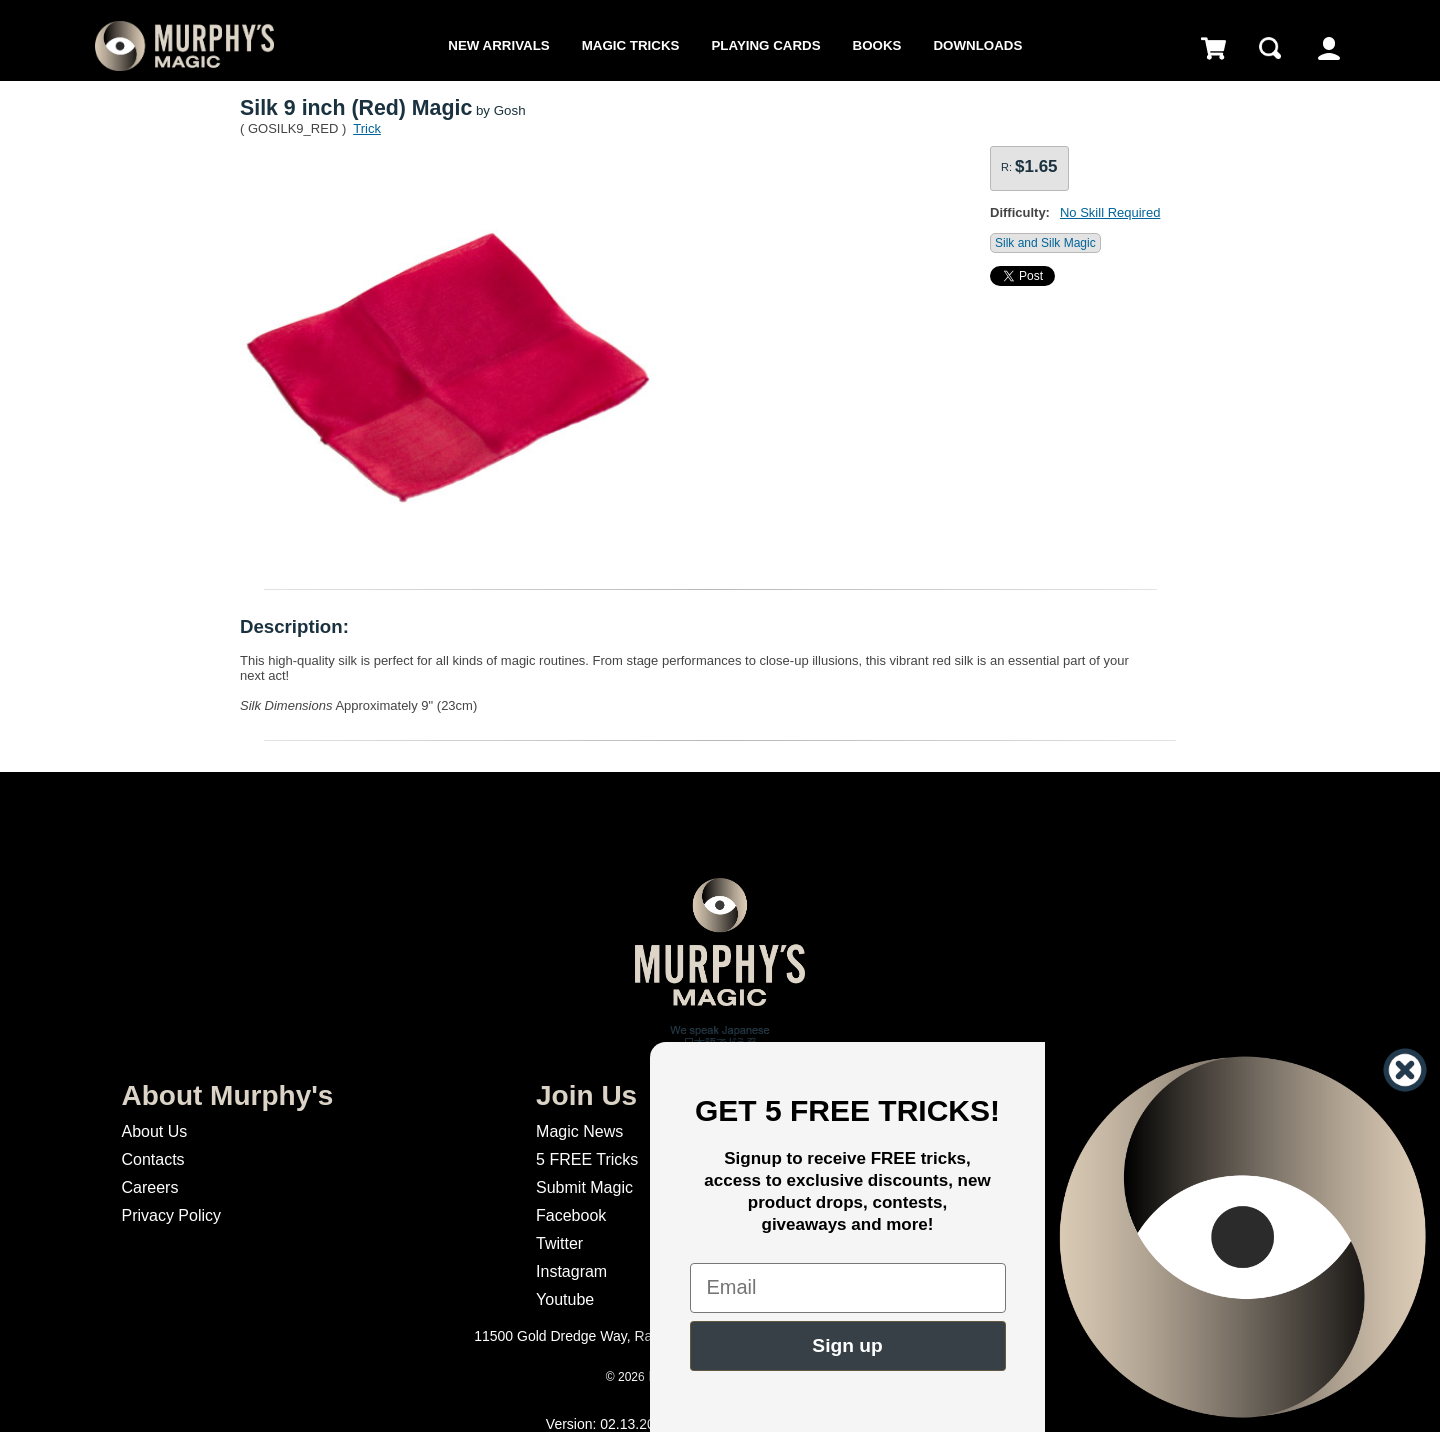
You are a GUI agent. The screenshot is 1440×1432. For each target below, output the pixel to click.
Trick (367, 128)
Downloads (977, 45)
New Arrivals (498, 45)
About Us (154, 1131)
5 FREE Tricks (587, 1159)
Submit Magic (584, 1187)
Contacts (152, 1159)
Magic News (579, 1131)
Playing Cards (765, 45)
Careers (149, 1187)
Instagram (571, 1271)
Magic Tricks (631, 45)
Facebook (571, 1215)
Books (877, 45)
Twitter (559, 1243)
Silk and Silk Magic (1045, 243)
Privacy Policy (171, 1215)
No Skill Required (1110, 212)
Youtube (565, 1299)
